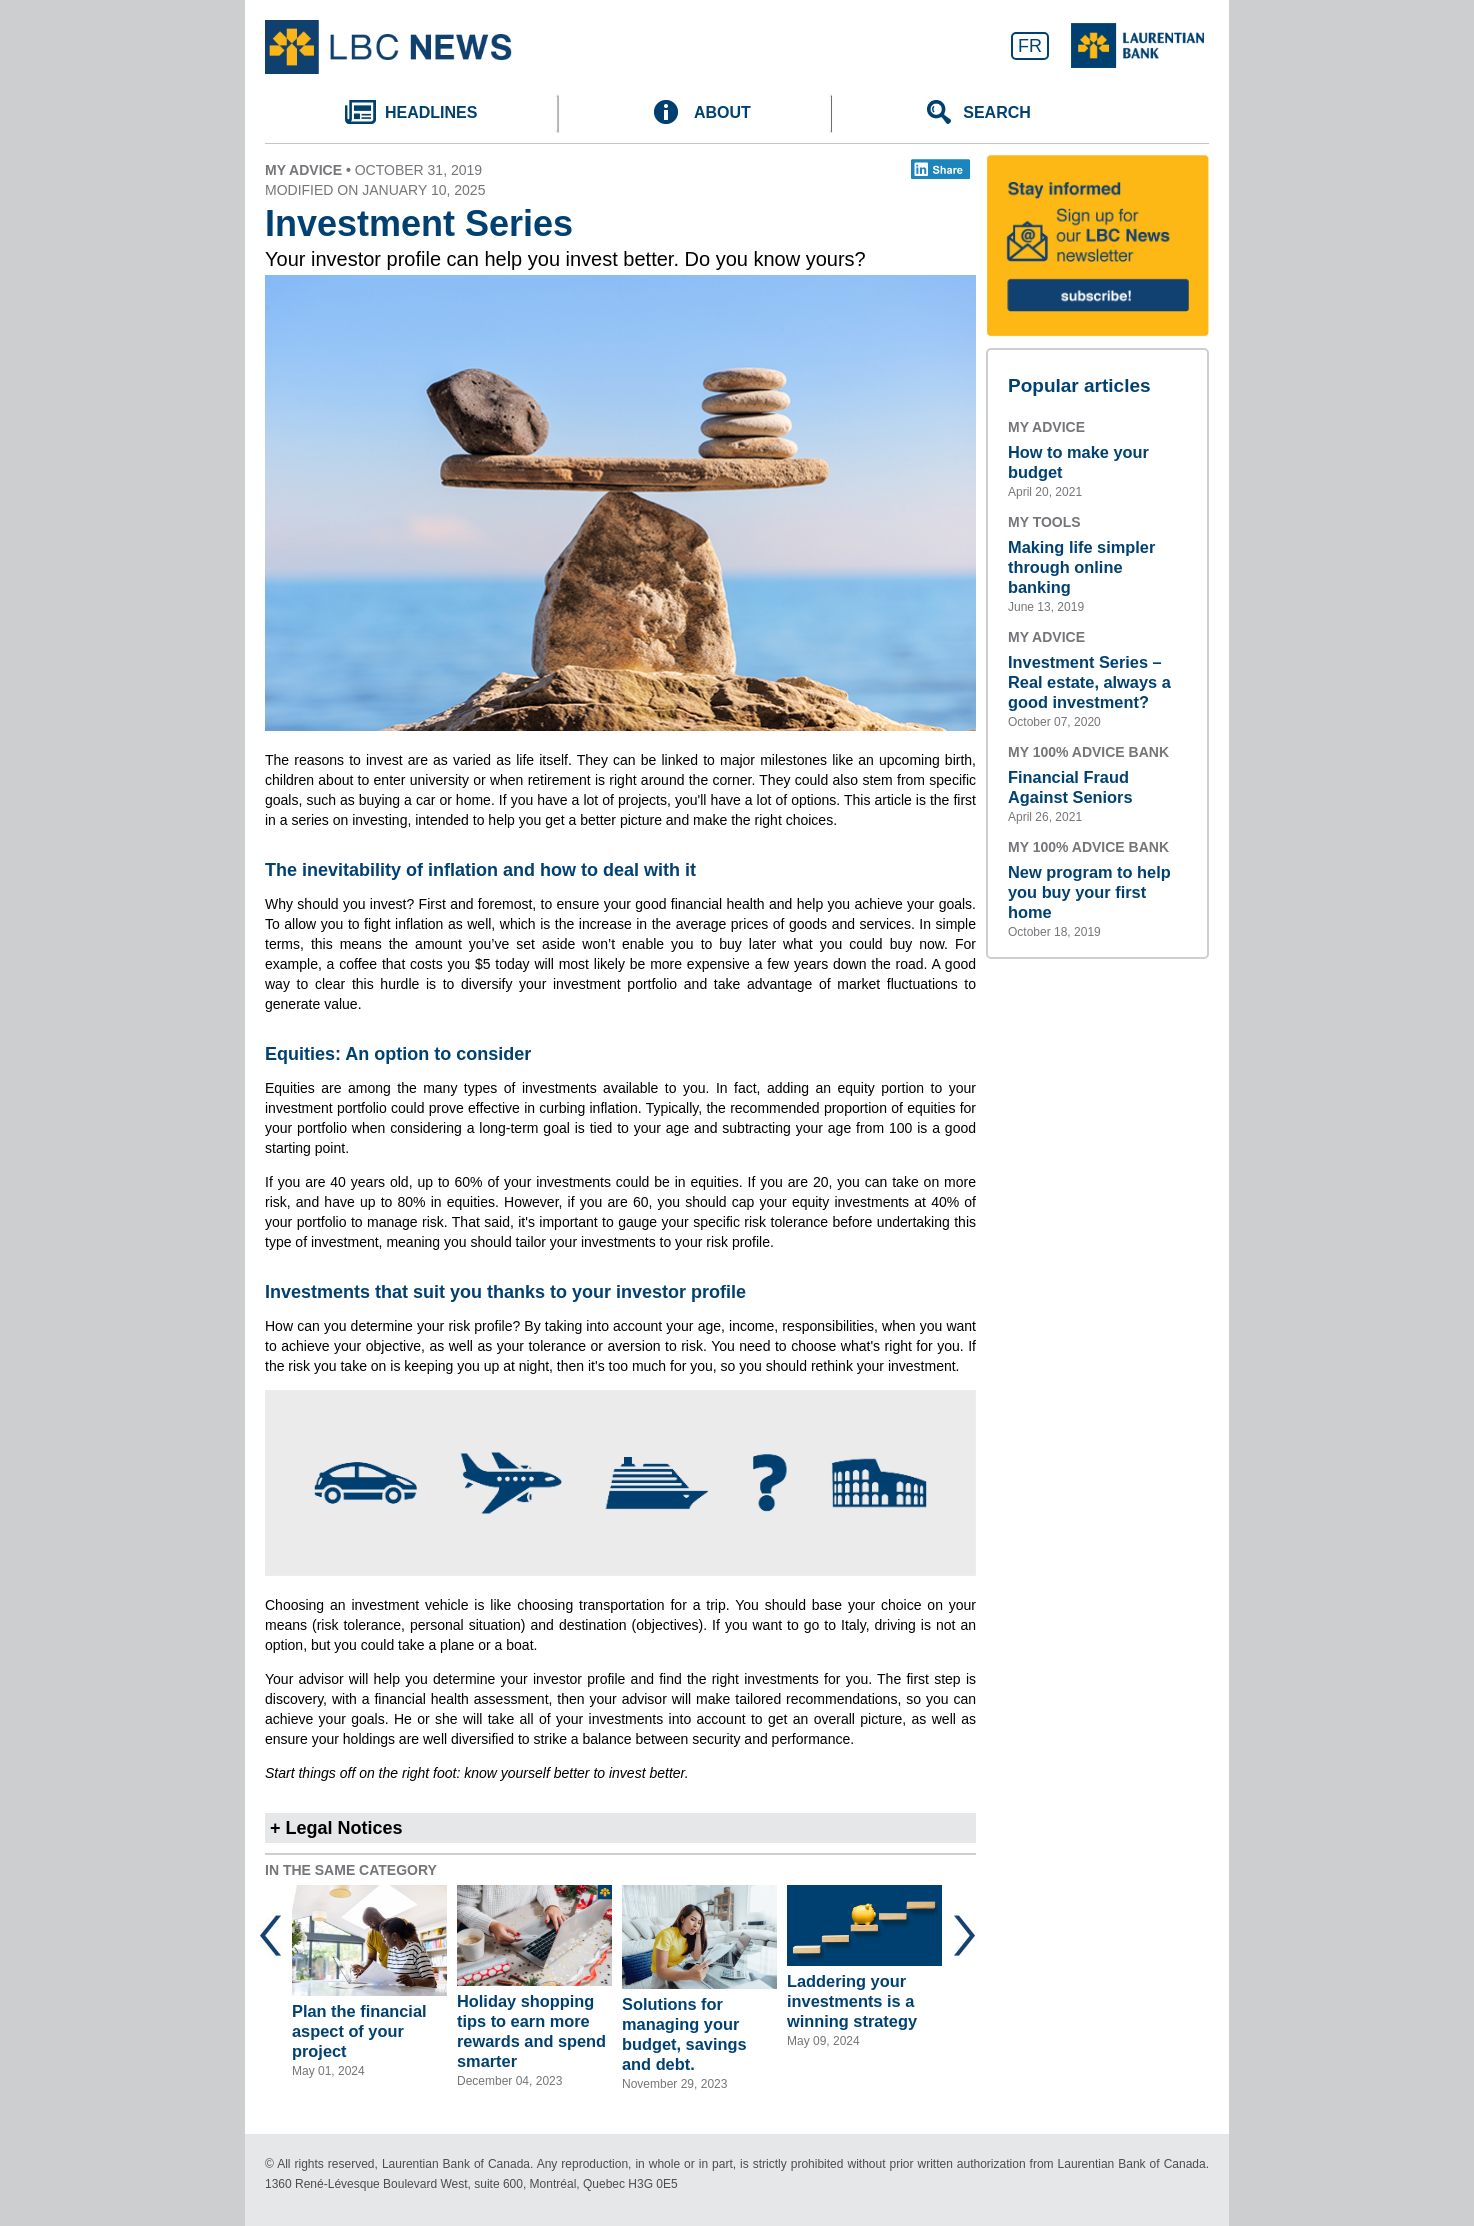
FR (1030, 46)
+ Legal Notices (336, 1828)
